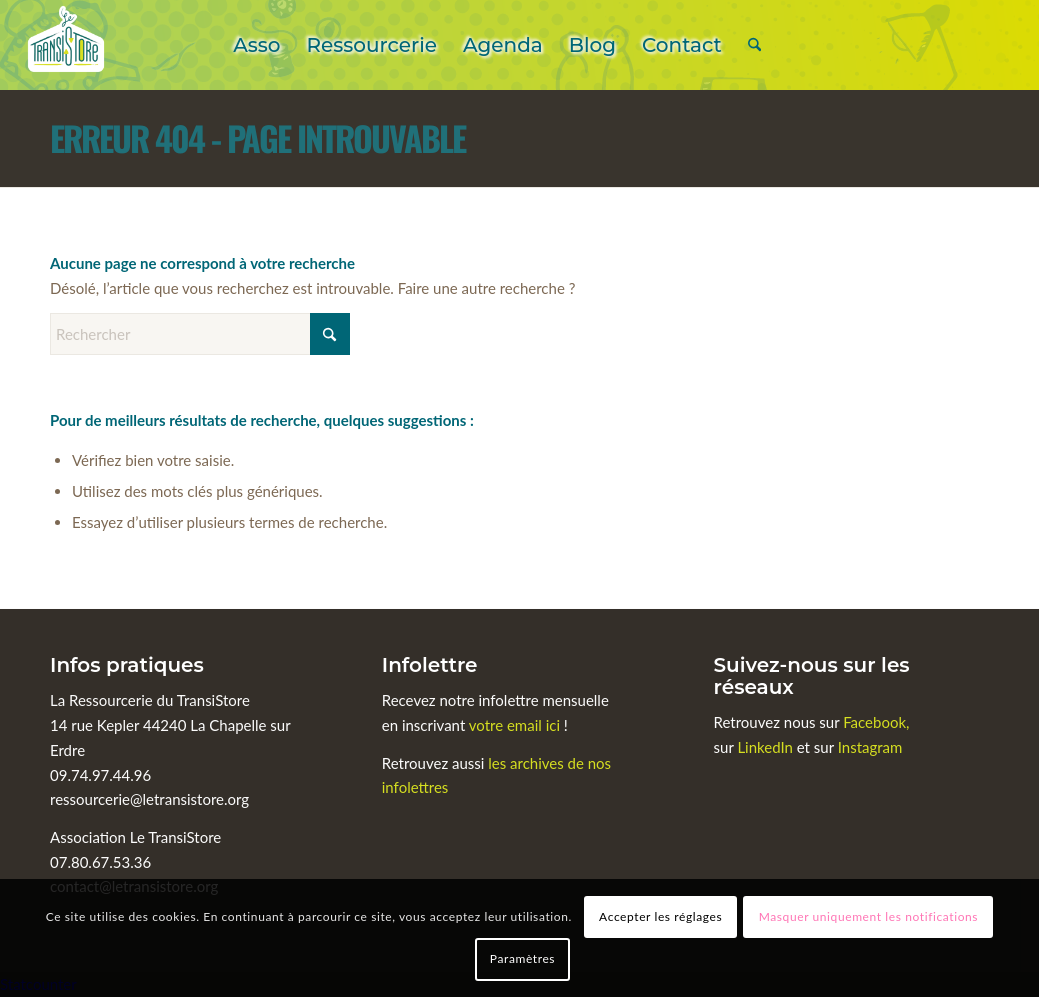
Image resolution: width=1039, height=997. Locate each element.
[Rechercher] (754, 45)
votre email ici (514, 725)
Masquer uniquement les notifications (868, 916)
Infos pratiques (127, 665)
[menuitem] (256, 45)
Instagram (870, 747)
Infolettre (430, 665)
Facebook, (876, 722)
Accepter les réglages (660, 916)
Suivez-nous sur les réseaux (812, 676)
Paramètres (522, 958)
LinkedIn (766, 747)
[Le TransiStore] (66, 45)
